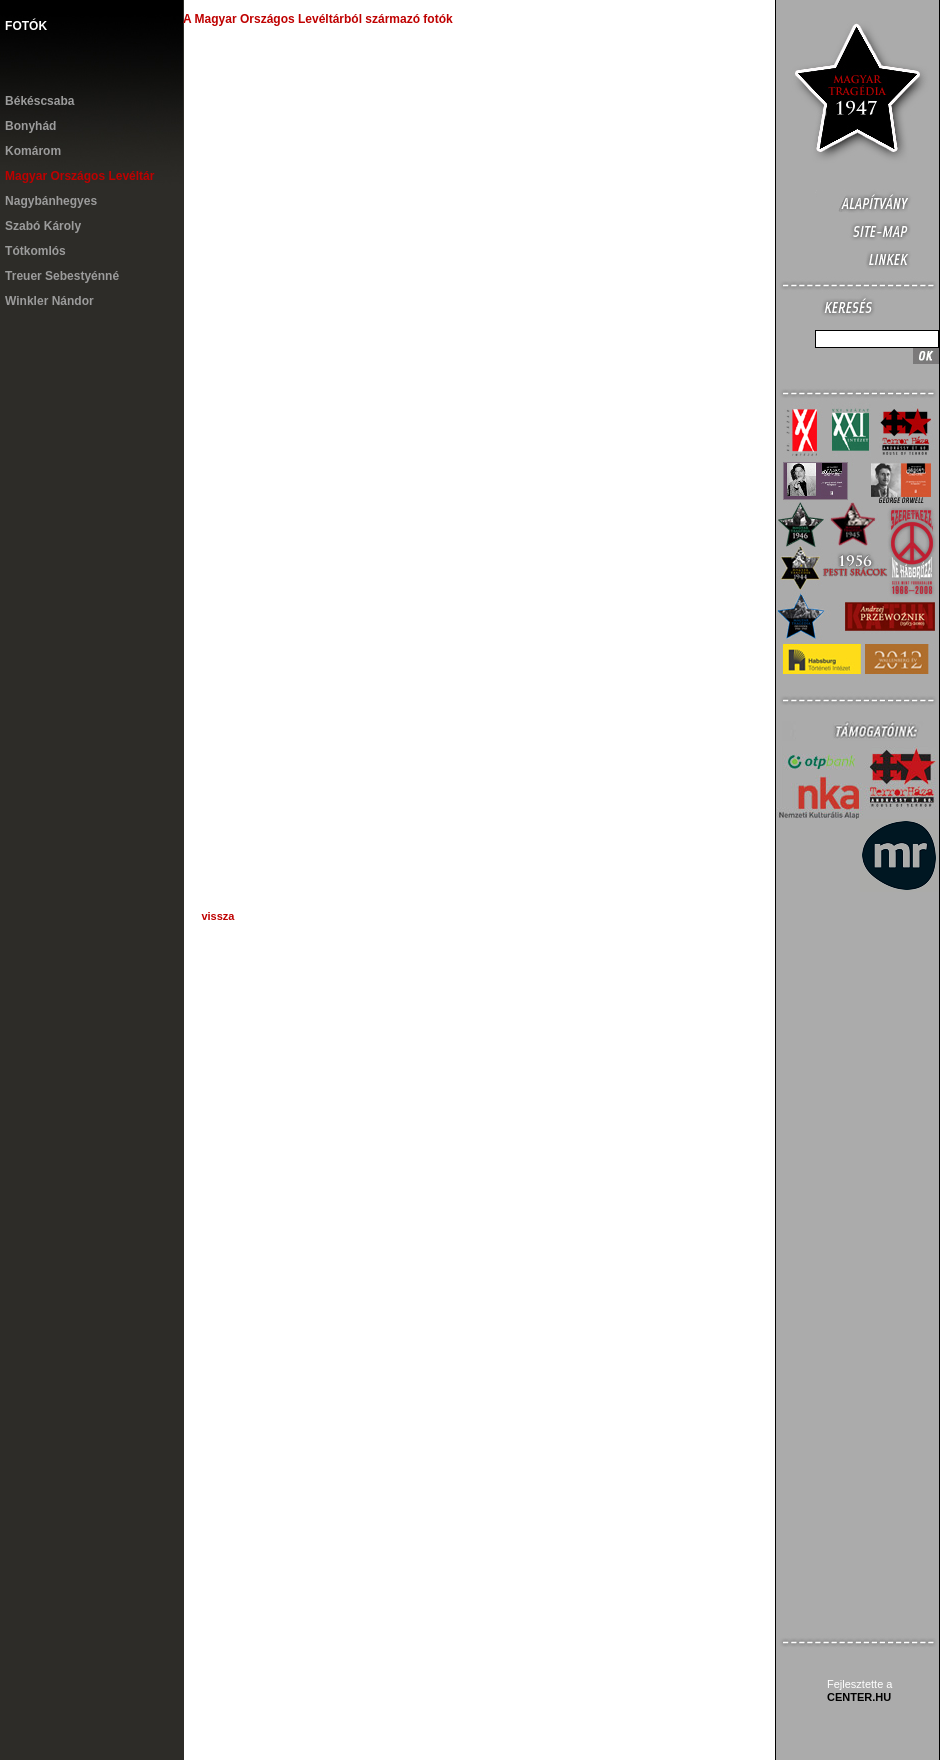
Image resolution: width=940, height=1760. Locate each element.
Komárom (33, 151)
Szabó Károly (43, 226)
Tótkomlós (35, 251)
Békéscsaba (39, 101)
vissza (217, 916)
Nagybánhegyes (51, 201)
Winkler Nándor (49, 301)
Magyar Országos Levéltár (79, 176)
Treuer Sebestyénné (62, 276)
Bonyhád (30, 126)
